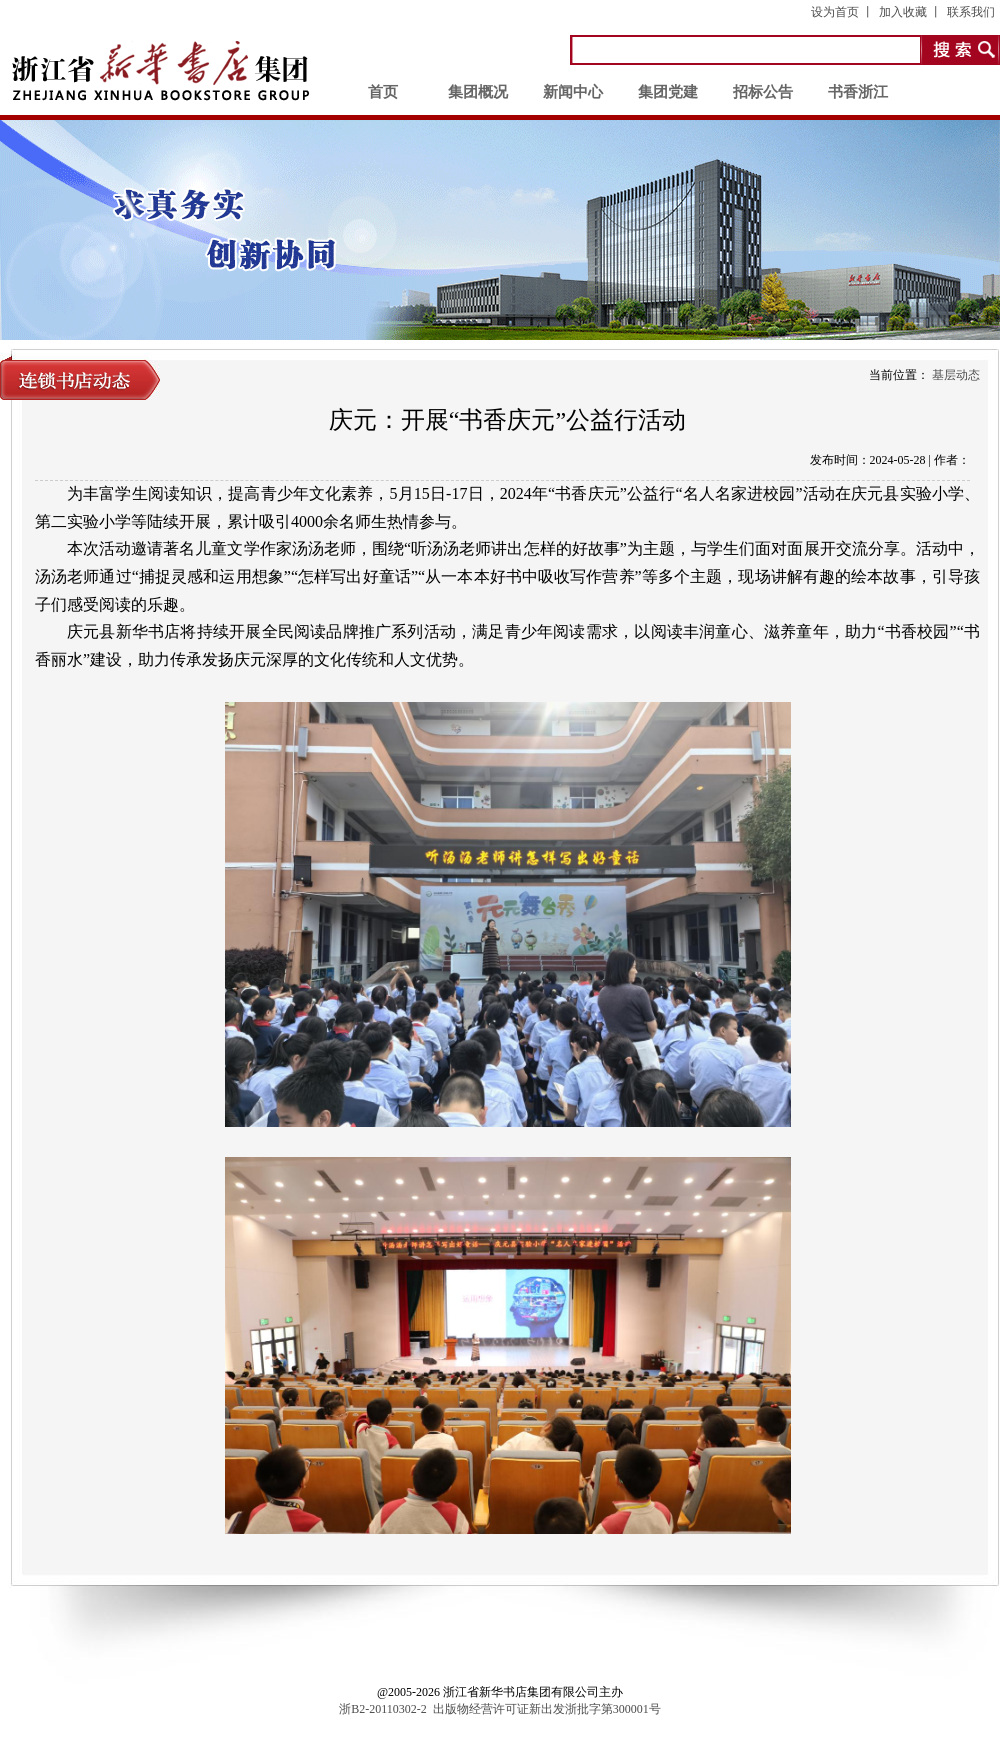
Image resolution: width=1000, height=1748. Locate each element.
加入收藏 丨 (910, 12)
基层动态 (956, 375)
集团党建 (668, 92)
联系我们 (971, 12)
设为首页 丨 (842, 12)
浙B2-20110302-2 (383, 1709)
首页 (383, 92)
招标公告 (763, 92)
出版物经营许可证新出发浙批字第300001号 (547, 1709)
